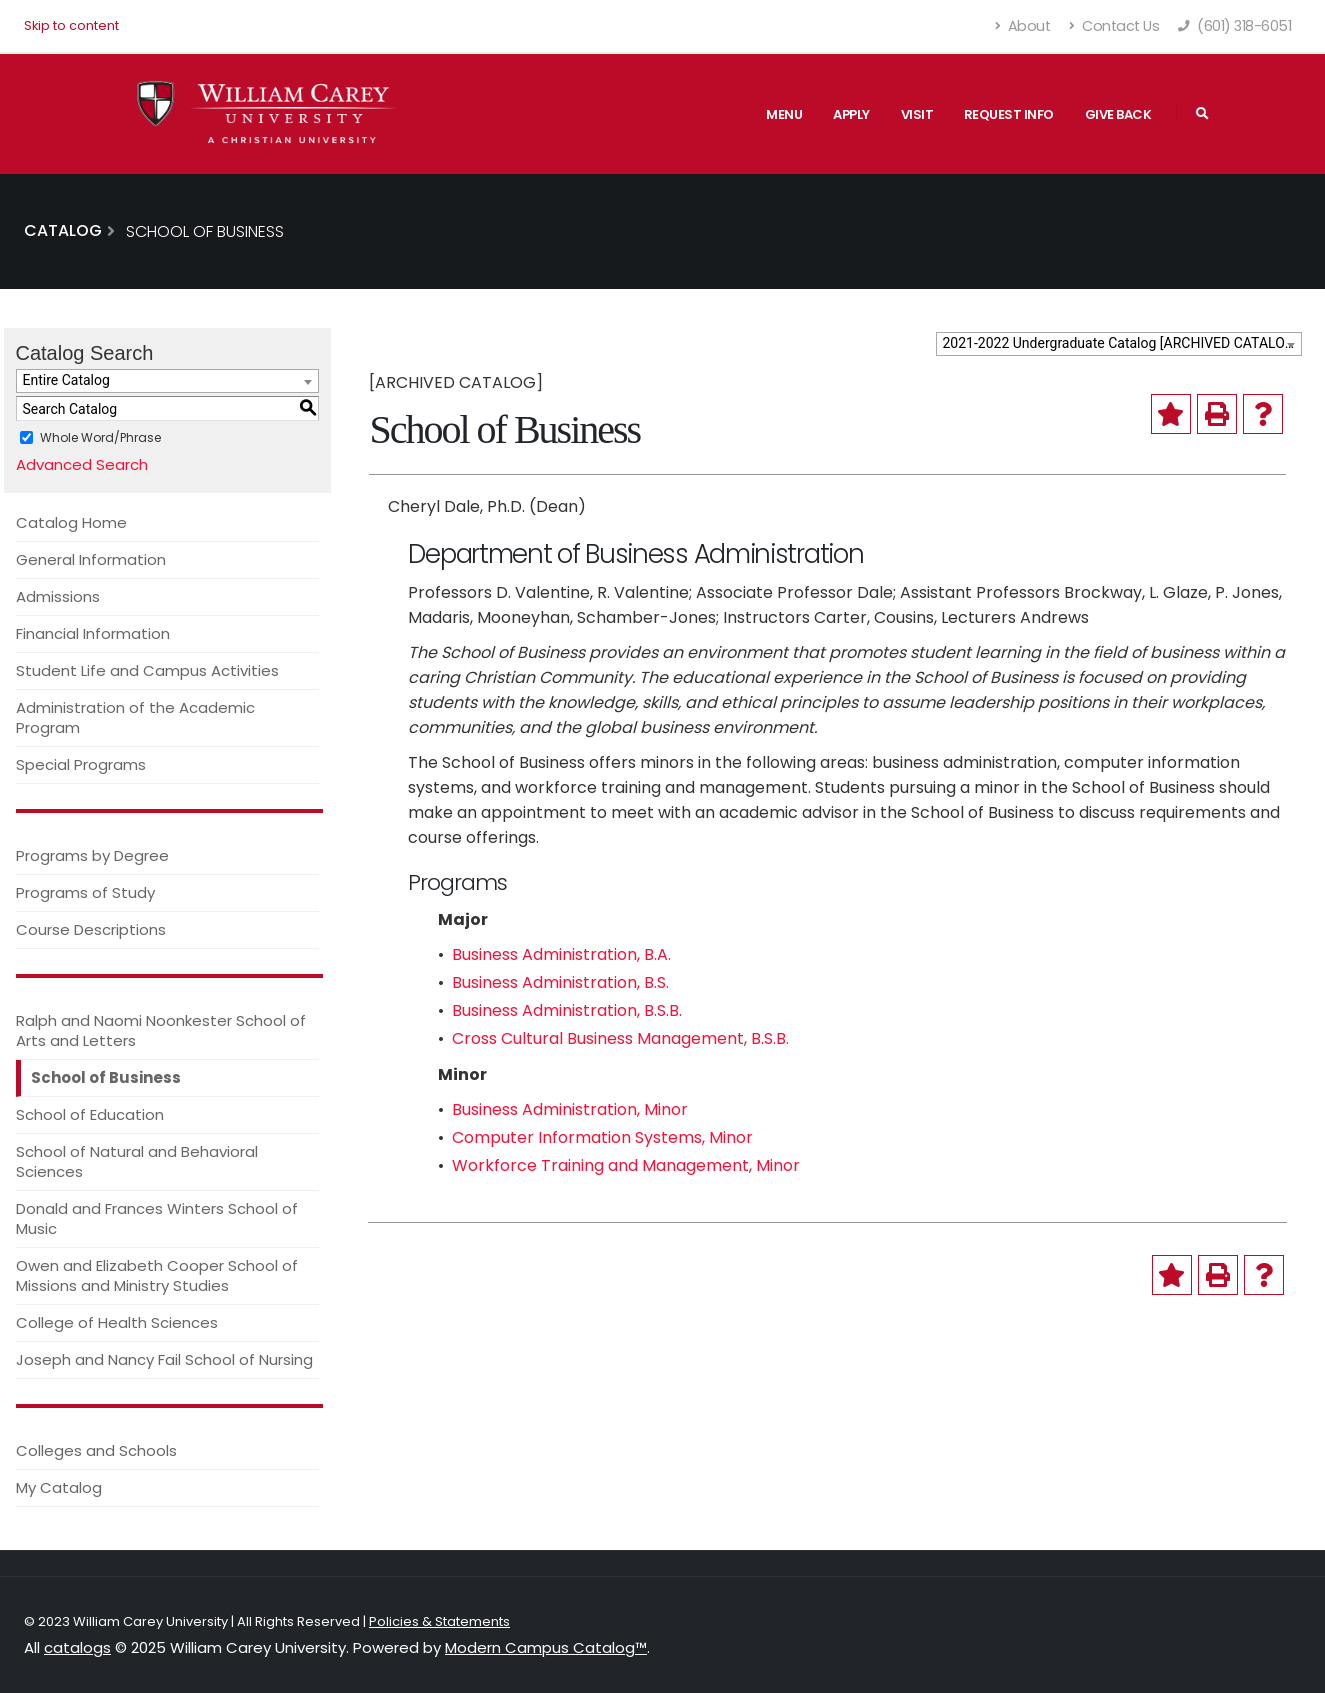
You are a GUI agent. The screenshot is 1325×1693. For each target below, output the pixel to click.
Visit (917, 114)
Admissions (58, 596)
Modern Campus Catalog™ (546, 1647)
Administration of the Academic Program (135, 717)
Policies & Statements (439, 1621)
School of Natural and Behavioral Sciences (137, 1161)
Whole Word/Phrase (100, 437)
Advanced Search (82, 464)
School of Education (90, 1114)
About (1023, 26)
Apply (851, 114)
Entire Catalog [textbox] (66, 380)
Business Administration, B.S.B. (567, 1010)
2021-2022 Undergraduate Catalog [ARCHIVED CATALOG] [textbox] (1121, 343)
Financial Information (93, 633)
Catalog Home (71, 522)
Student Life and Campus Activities (147, 670)
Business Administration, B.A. (561, 954)
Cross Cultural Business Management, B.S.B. (620, 1038)
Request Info (1009, 114)
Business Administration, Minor (570, 1109)
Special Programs (81, 764)
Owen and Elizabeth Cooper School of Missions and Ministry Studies (157, 1275)
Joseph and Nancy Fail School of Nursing (164, 1359)
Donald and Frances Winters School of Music (157, 1218)
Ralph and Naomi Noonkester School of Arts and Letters (161, 1030)
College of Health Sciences (117, 1322)
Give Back (1118, 114)
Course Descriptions (91, 929)
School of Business (106, 1077)
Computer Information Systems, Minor (602, 1137)
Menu (784, 114)
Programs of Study (85, 892)
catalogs (77, 1647)
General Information (91, 559)
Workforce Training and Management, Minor (626, 1165)
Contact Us (1114, 26)
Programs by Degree (92, 855)
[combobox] (1119, 344)
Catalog (63, 230)
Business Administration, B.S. (560, 982)
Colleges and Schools (96, 1450)
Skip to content (71, 25)
